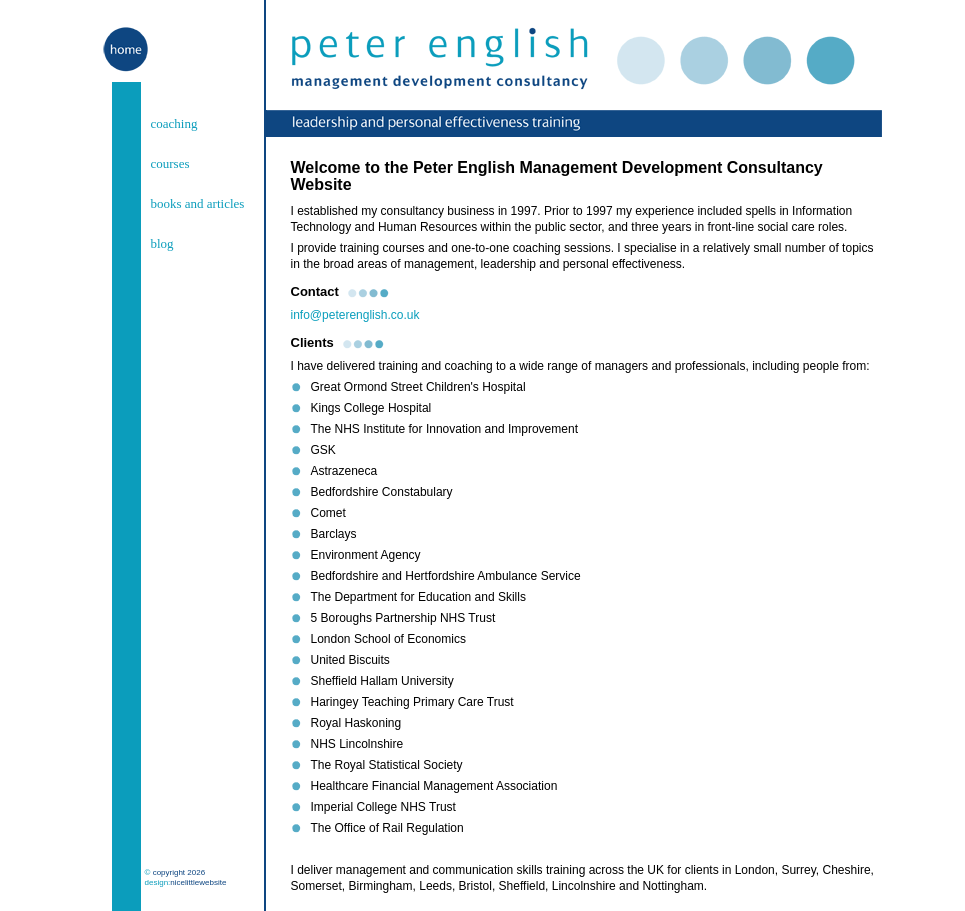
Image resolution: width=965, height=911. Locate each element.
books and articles (198, 203)
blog (162, 243)
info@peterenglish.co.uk (355, 315)
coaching (174, 123)
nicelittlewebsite (198, 882)
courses (170, 163)
